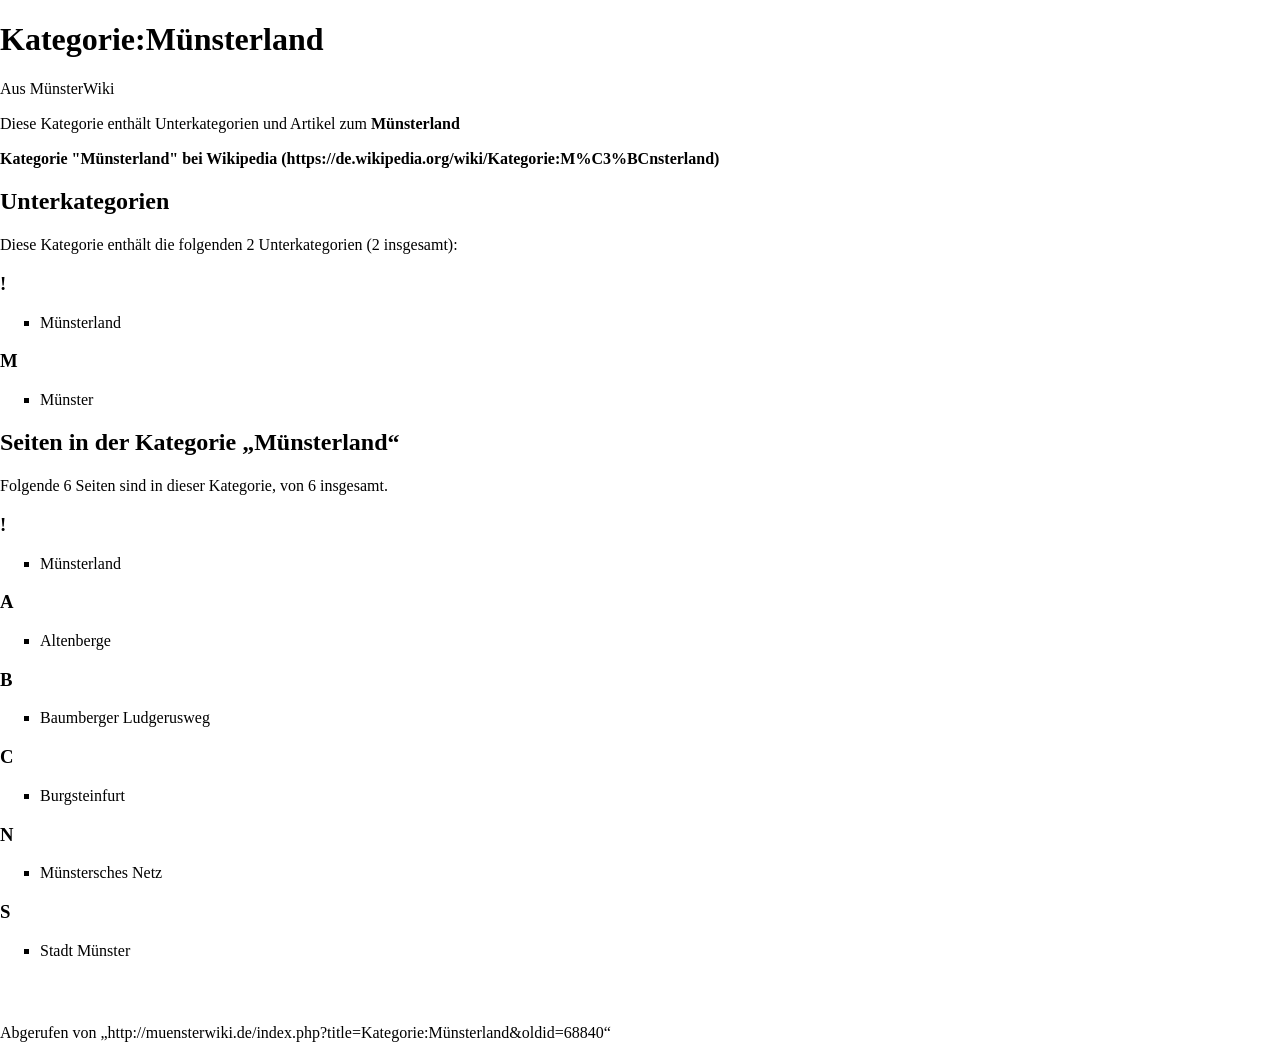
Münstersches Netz (101, 872)
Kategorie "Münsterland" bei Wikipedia (138, 158)
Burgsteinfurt (82, 795)
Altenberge (75, 640)
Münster (66, 399)
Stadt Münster (85, 950)
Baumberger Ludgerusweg (125, 717)
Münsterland (415, 123)
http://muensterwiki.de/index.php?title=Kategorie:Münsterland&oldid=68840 (356, 1032)
